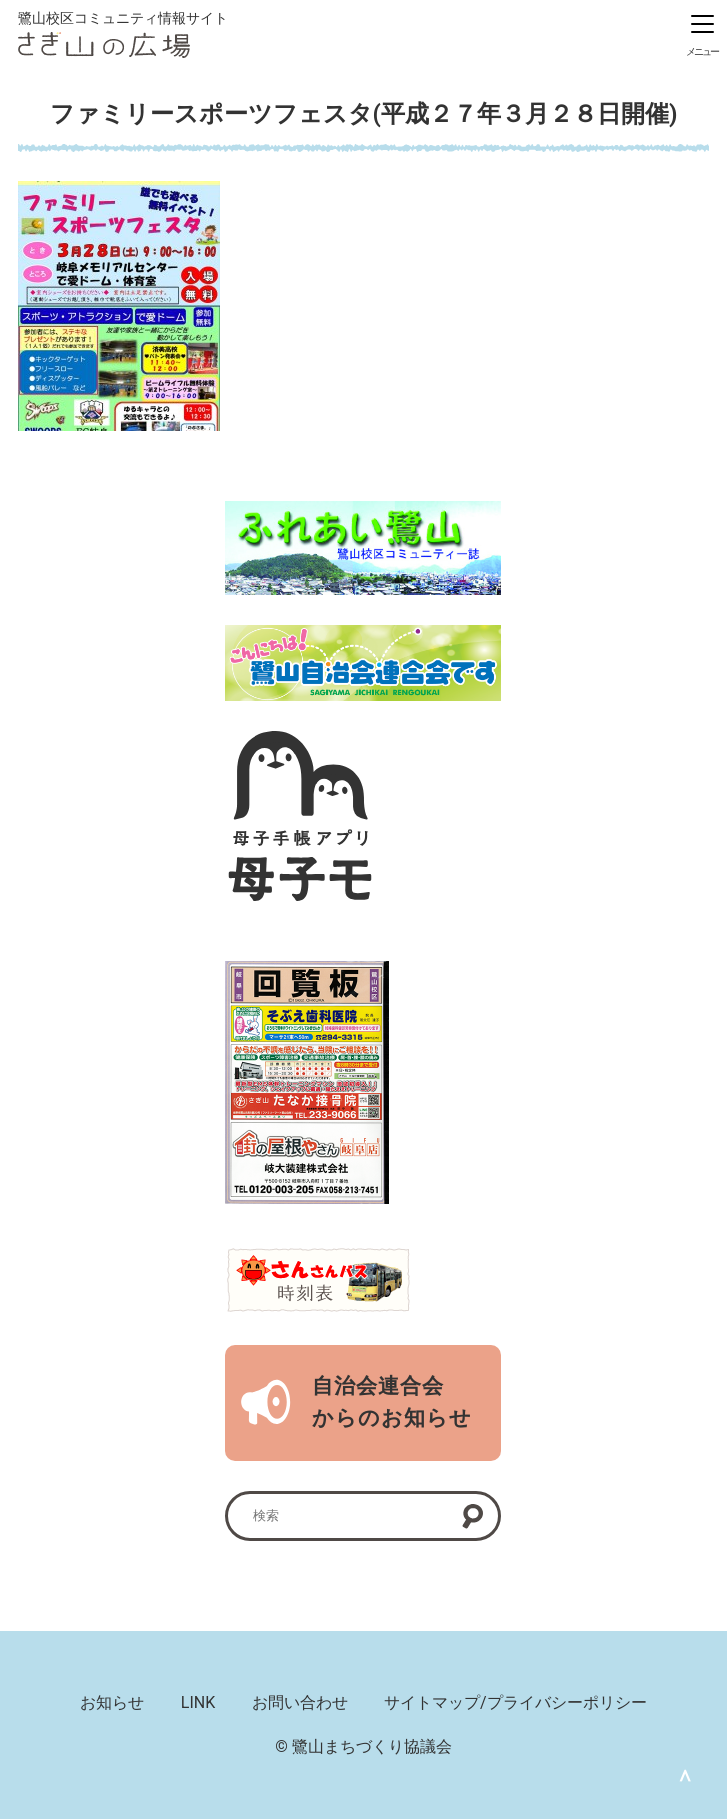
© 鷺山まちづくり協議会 (363, 1746)
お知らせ (112, 1702)
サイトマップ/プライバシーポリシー (515, 1702)
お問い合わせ (300, 1702)
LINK (198, 1702)
